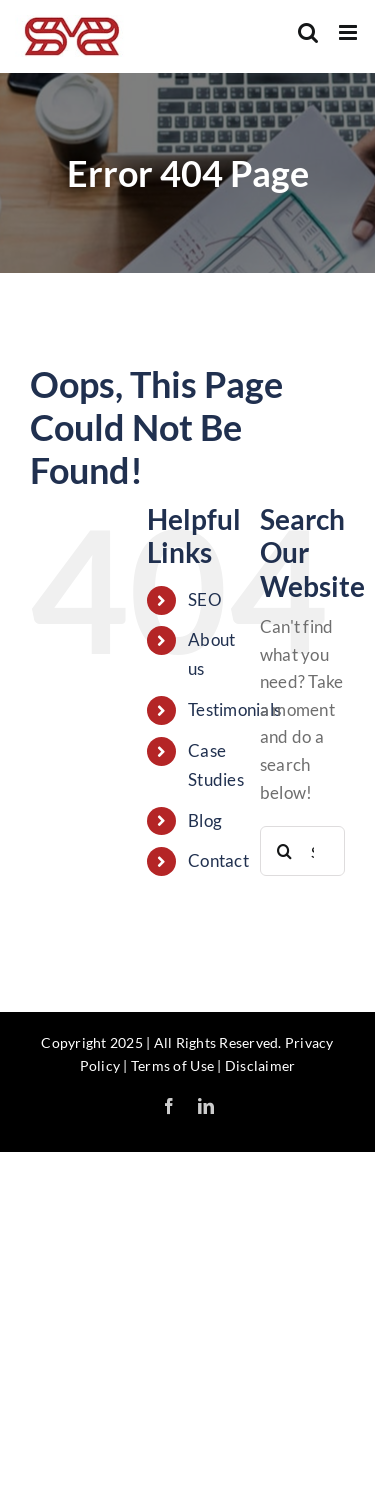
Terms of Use (172, 1065)
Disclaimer (260, 1065)
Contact (218, 860)
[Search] (285, 851)
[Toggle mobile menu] (349, 32)
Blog (205, 820)
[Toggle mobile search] (308, 32)
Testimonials (234, 709)
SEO (205, 599)
